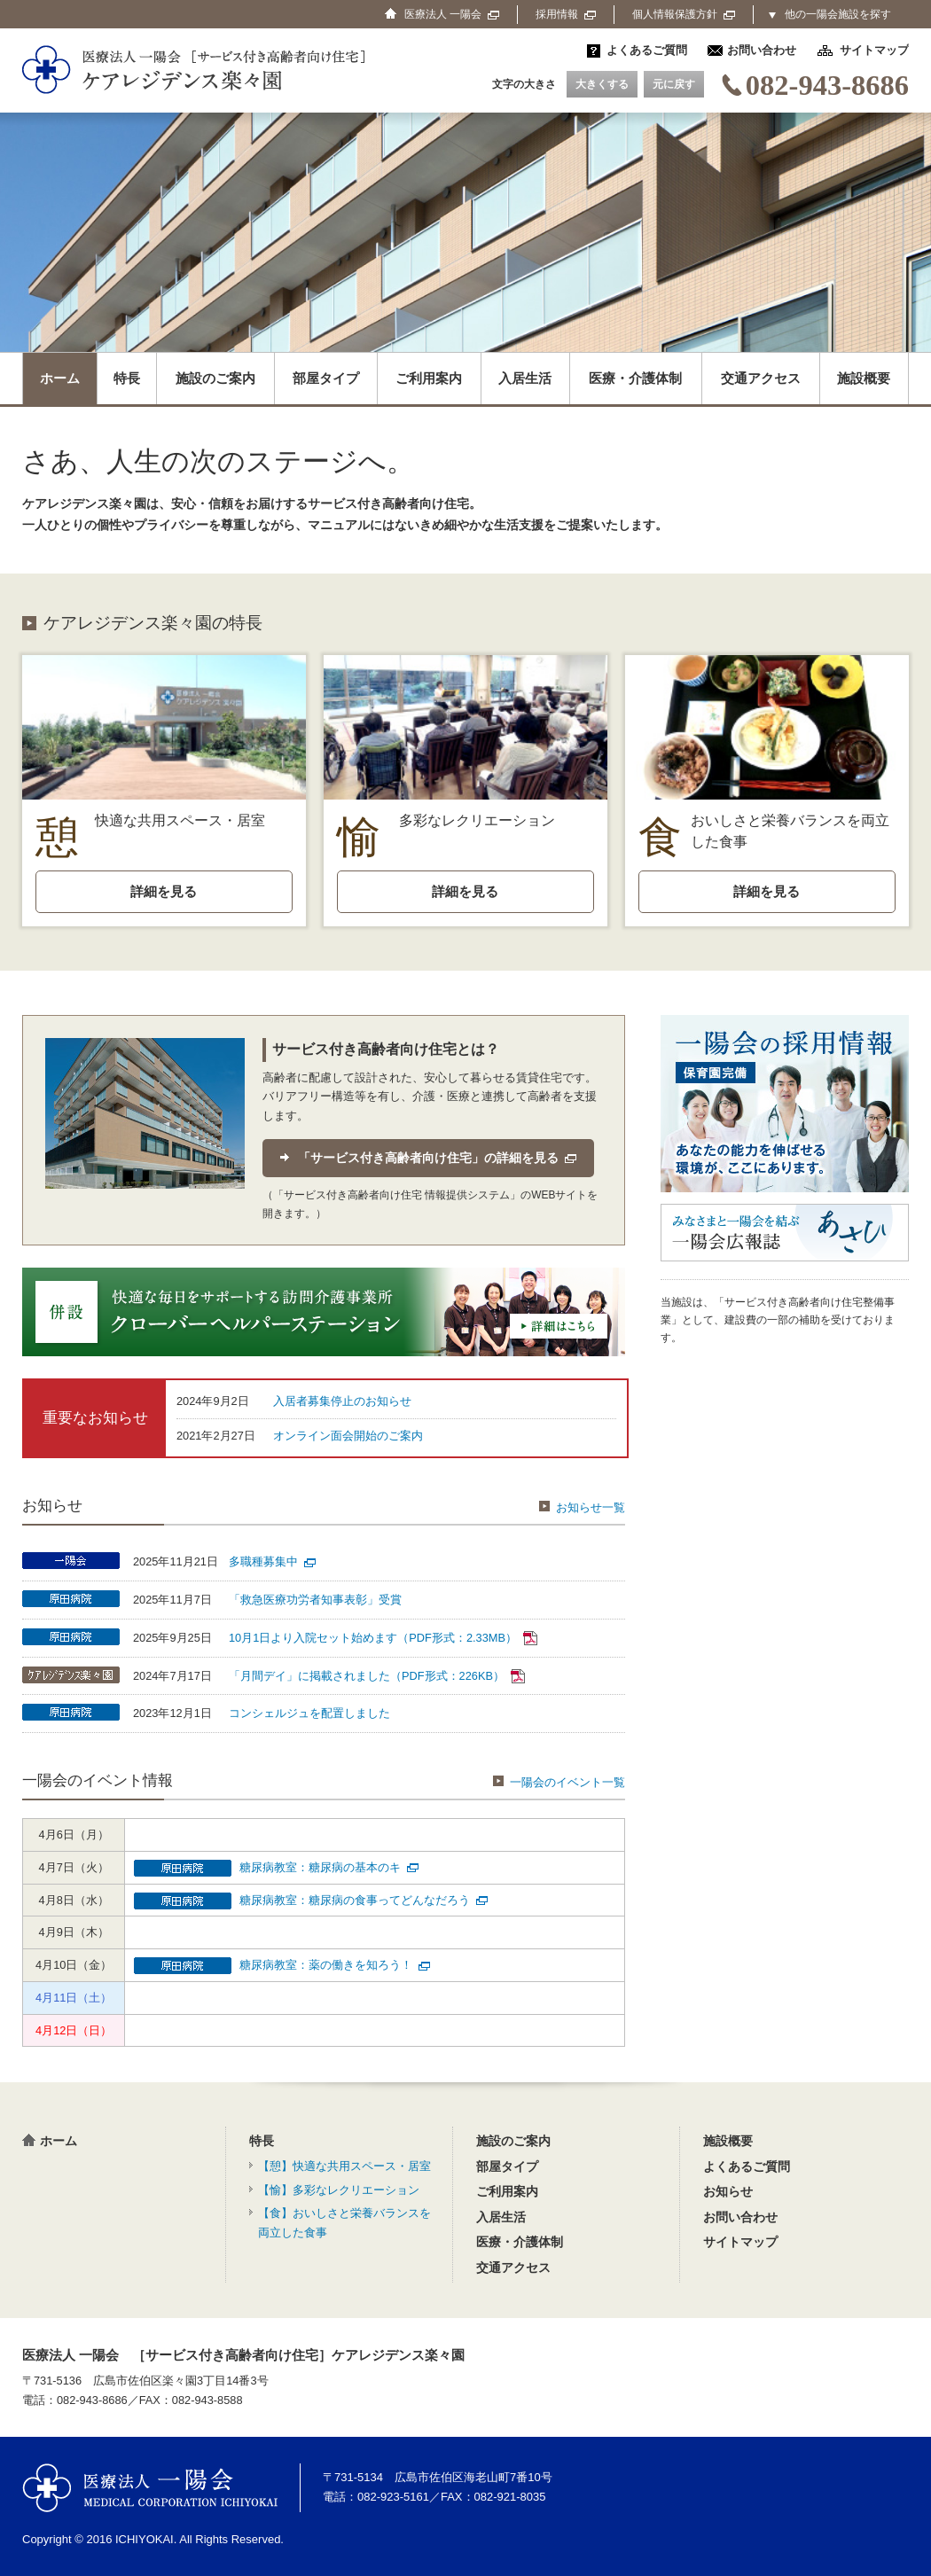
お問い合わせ (761, 50)
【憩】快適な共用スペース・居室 (344, 2166)
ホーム (60, 378)
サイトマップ (874, 50)
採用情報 (566, 14)
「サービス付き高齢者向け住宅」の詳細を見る (437, 1158)
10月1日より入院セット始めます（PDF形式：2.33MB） (383, 1637)
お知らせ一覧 (582, 1507)
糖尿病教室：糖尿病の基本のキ (329, 1867)
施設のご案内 (215, 378)
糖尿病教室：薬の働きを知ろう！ (334, 1964)
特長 (126, 378)
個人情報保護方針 (683, 14)
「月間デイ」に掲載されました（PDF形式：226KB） (377, 1675)
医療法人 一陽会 (150, 2487)
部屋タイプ (326, 378)
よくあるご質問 (646, 50)
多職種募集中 (272, 1561)
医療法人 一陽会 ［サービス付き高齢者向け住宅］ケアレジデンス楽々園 (243, 2355)
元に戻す (674, 84)
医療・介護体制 (635, 378)
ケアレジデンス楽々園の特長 (152, 622)
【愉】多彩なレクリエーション (338, 2190)
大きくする (602, 84)
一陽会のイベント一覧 (559, 1782)
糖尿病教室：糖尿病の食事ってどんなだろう (363, 1900)
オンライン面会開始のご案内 (348, 1435)
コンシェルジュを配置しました (309, 1713)
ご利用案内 (428, 378)
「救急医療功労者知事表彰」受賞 (315, 1599)
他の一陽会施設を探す (838, 14)
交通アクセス (761, 378)
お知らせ (728, 2191)
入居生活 (525, 378)
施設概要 (863, 378)
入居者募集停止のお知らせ (342, 1401)
